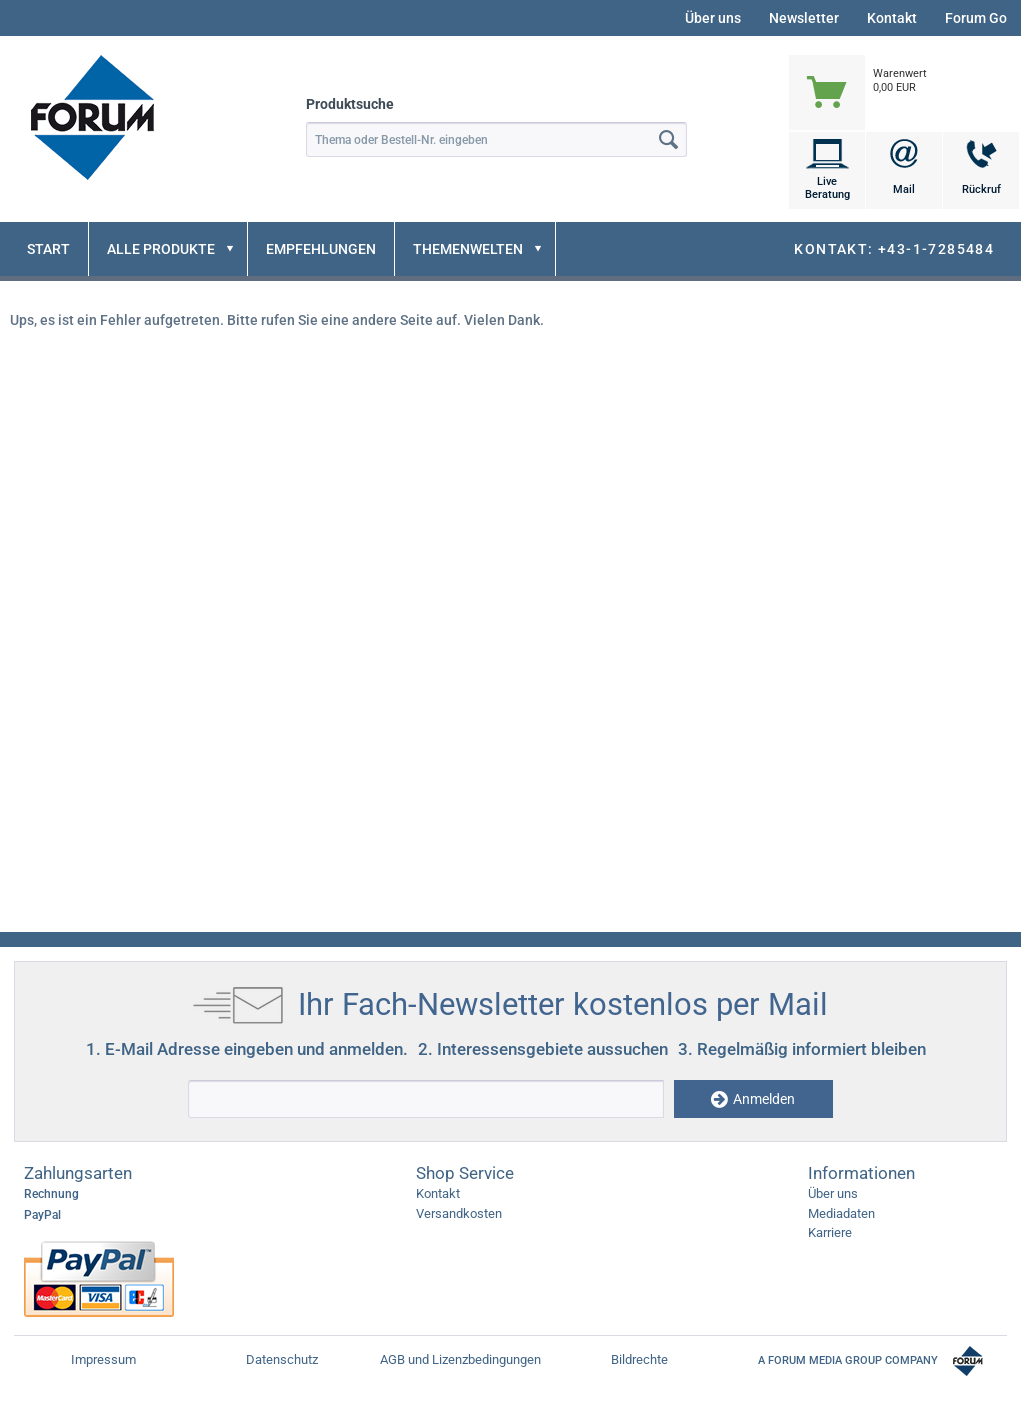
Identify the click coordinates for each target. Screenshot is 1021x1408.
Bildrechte (639, 1359)
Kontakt (892, 18)
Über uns (713, 18)
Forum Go (976, 18)
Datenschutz (282, 1359)
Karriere (830, 1232)
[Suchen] (669, 139)
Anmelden (753, 1099)
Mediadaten (841, 1213)
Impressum (103, 1359)
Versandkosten (459, 1213)
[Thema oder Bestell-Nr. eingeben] (496, 139)
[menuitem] (904, 72)
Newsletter (804, 18)
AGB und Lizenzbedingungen (460, 1359)
